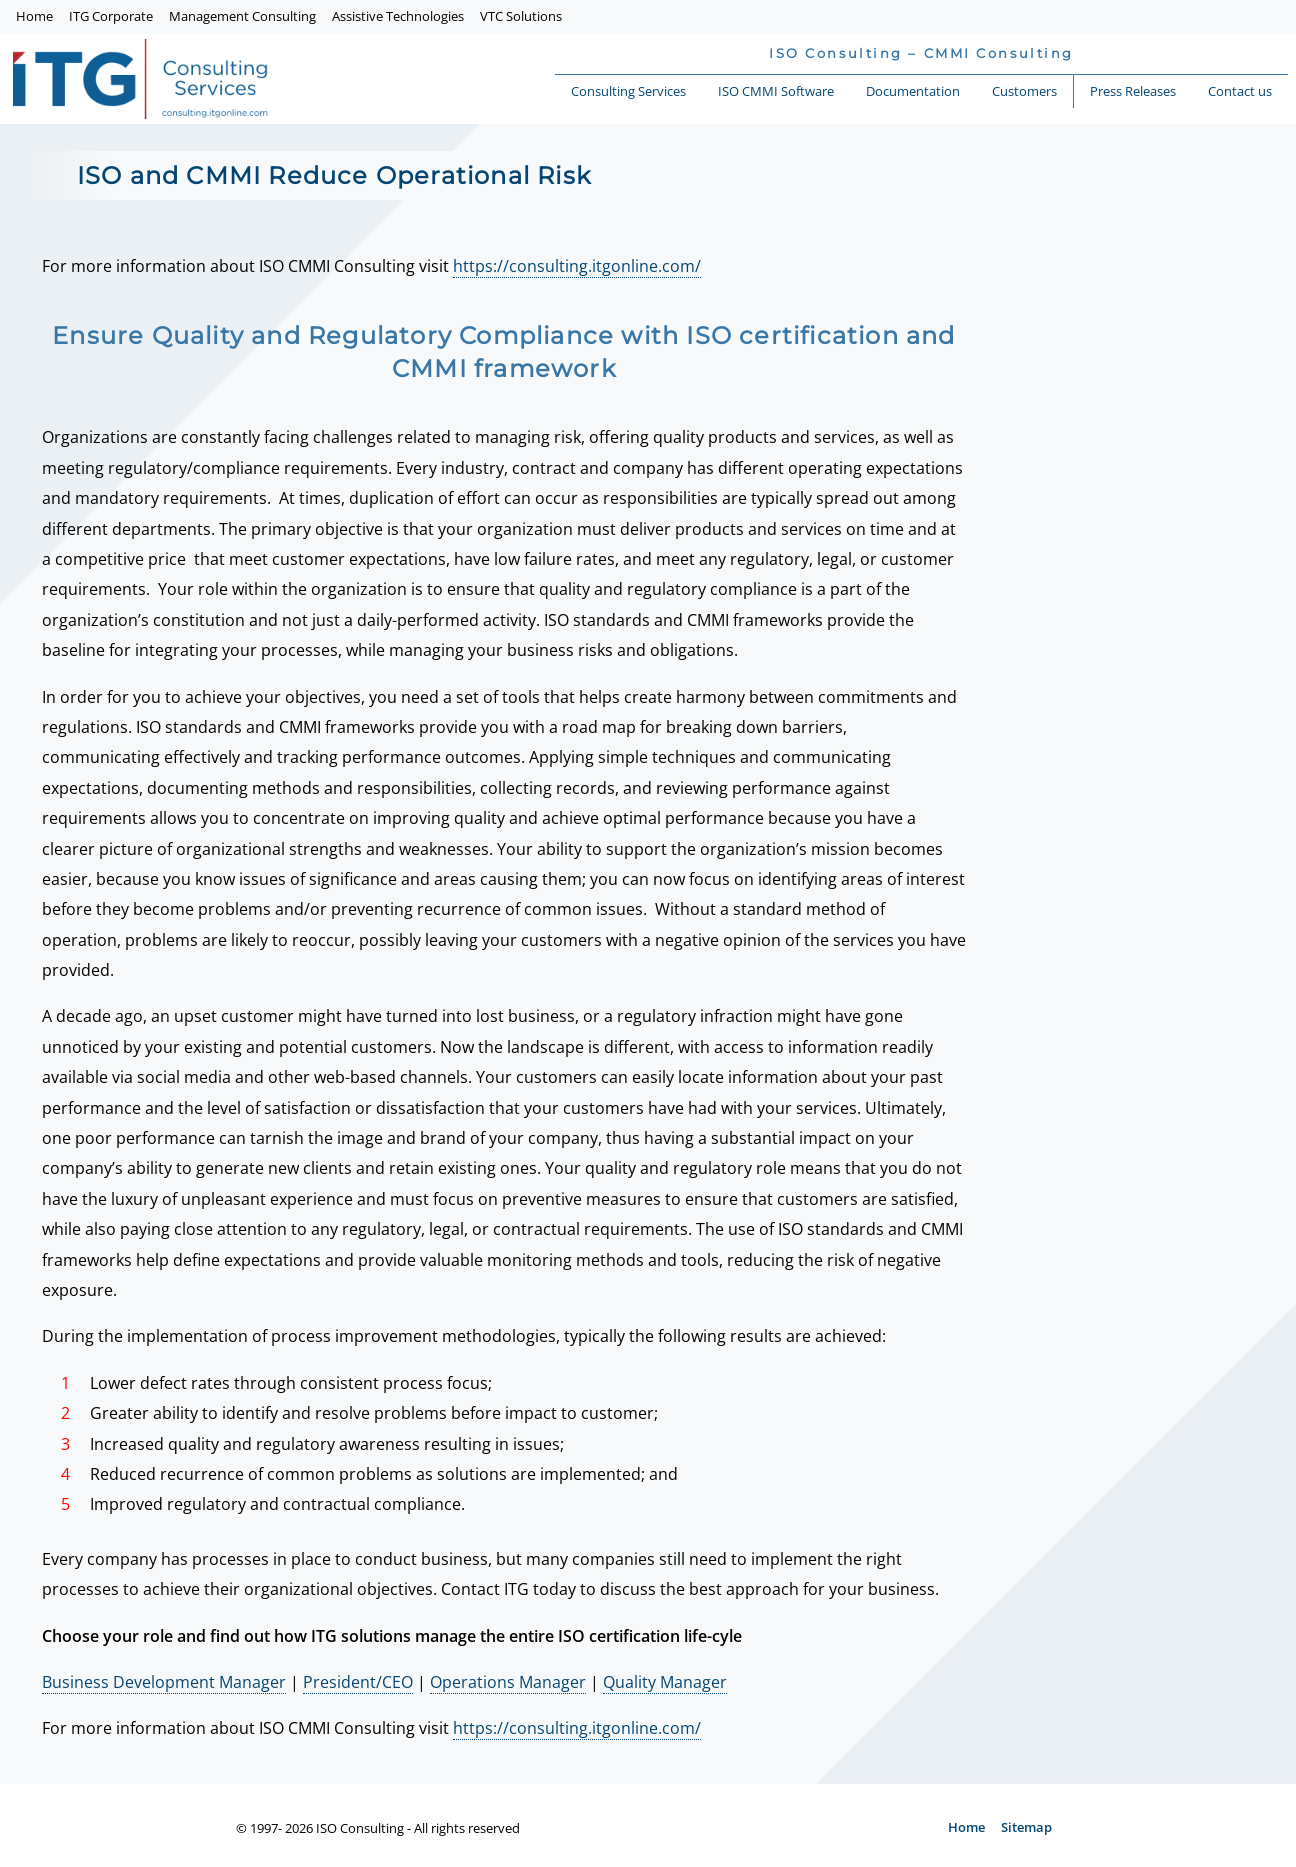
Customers (1024, 91)
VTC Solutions (521, 16)
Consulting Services (628, 91)
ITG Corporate (111, 16)
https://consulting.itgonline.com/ (577, 266)
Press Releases (1133, 91)
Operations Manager (508, 1682)
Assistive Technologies (398, 16)
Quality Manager (665, 1682)
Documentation (913, 91)
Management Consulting (242, 16)
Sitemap (1026, 1827)
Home (34, 16)
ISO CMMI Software (776, 91)
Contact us (1240, 91)
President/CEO (358, 1682)
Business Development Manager (164, 1682)
